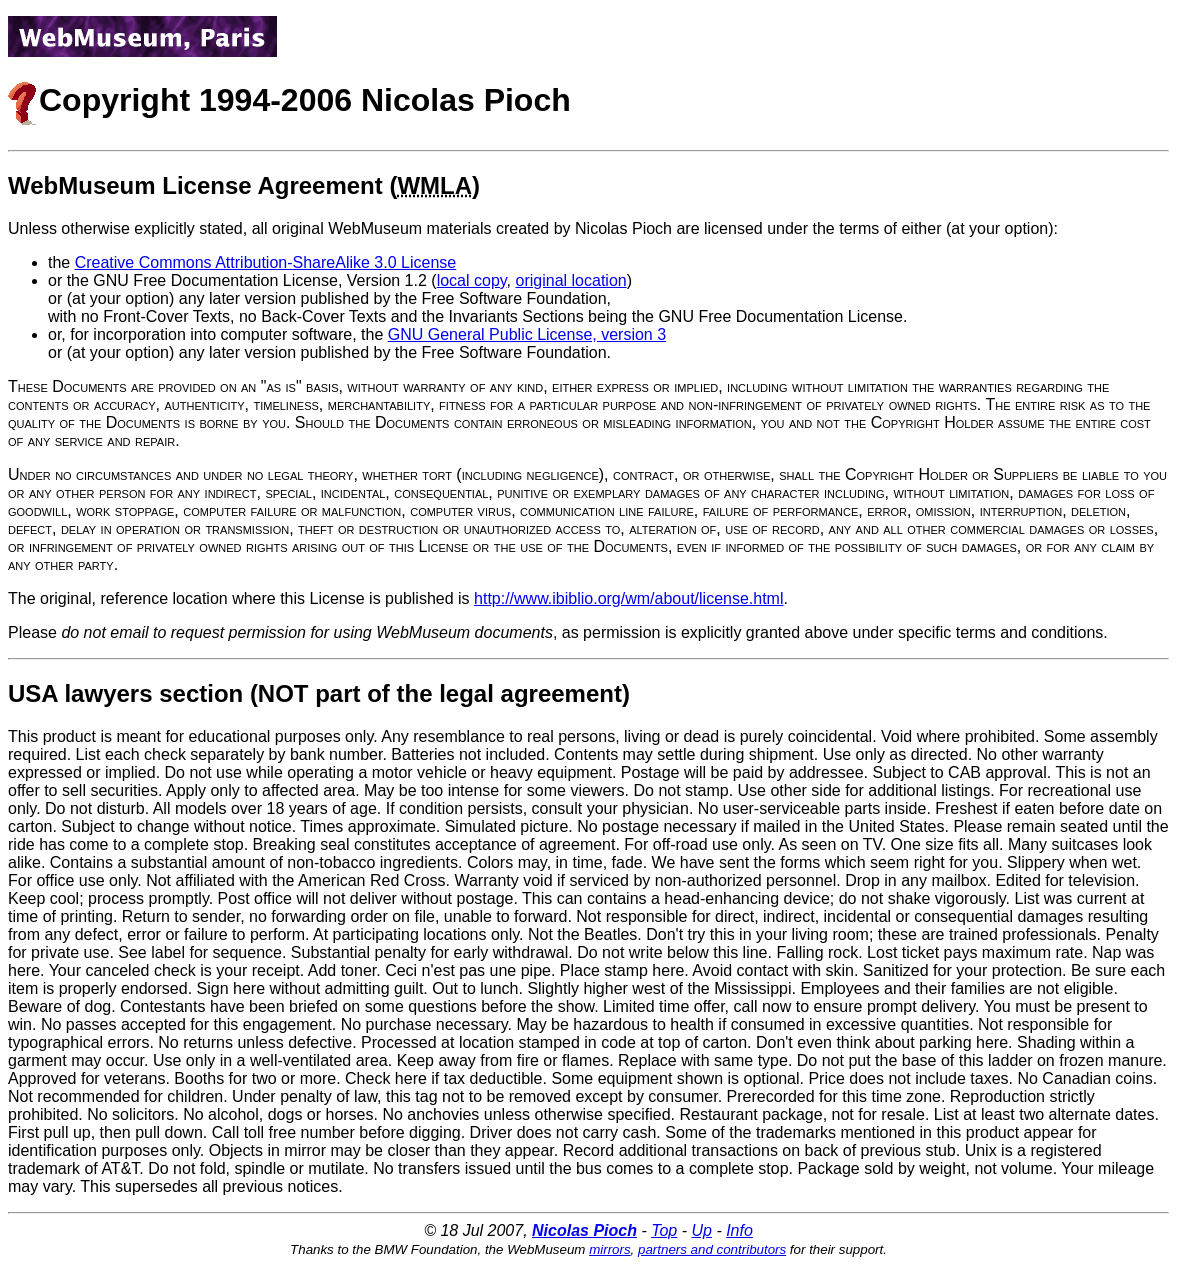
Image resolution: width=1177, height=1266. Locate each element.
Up (701, 1230)
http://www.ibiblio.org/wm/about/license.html (628, 598)
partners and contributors (712, 1249)
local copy (472, 280)
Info (739, 1230)
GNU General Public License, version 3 (527, 334)
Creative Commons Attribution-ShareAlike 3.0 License (266, 262)
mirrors (609, 1249)
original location (571, 280)
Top (664, 1230)
